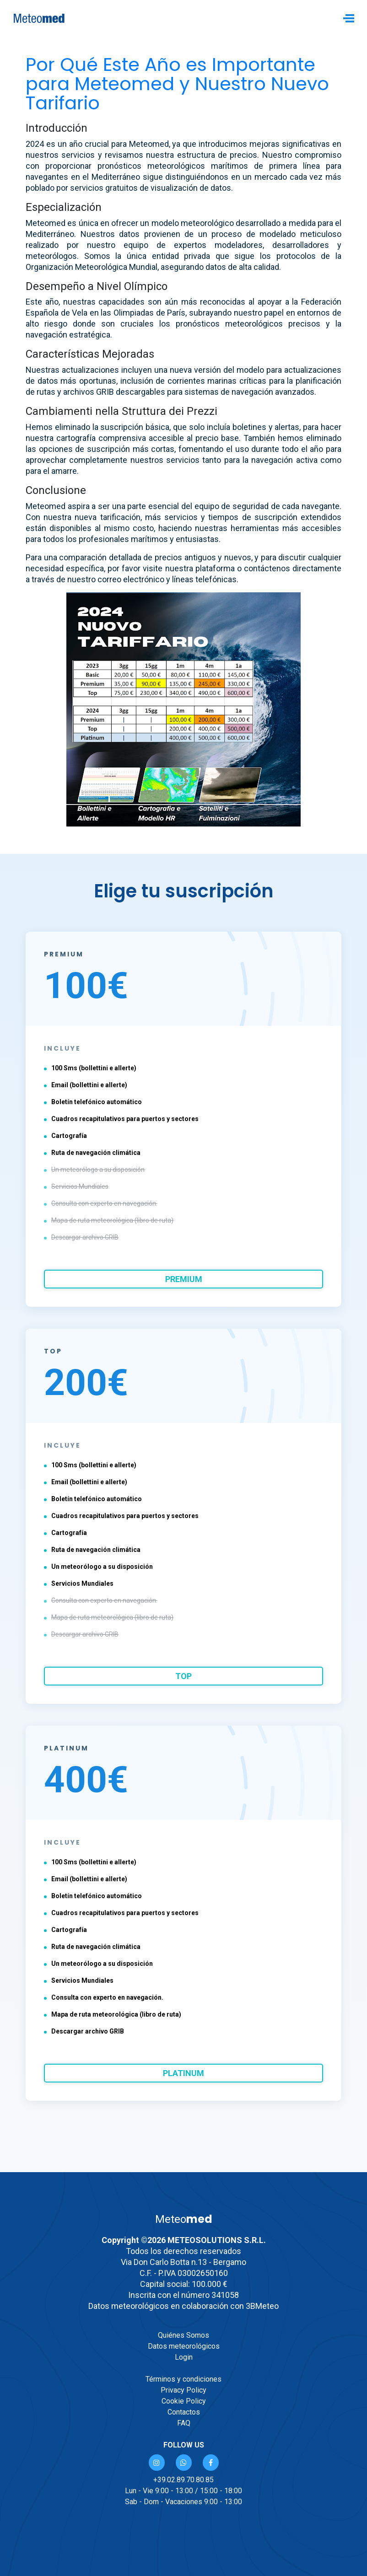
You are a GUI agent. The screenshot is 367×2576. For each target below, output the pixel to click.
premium (183, 1279)
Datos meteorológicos (184, 2346)
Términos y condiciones (183, 2379)
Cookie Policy (184, 2401)
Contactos (183, 2412)
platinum (183, 2073)
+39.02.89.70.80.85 (183, 2479)
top (183, 1676)
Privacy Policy (183, 2390)
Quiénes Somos (183, 2335)
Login (184, 2357)
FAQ (183, 2423)
